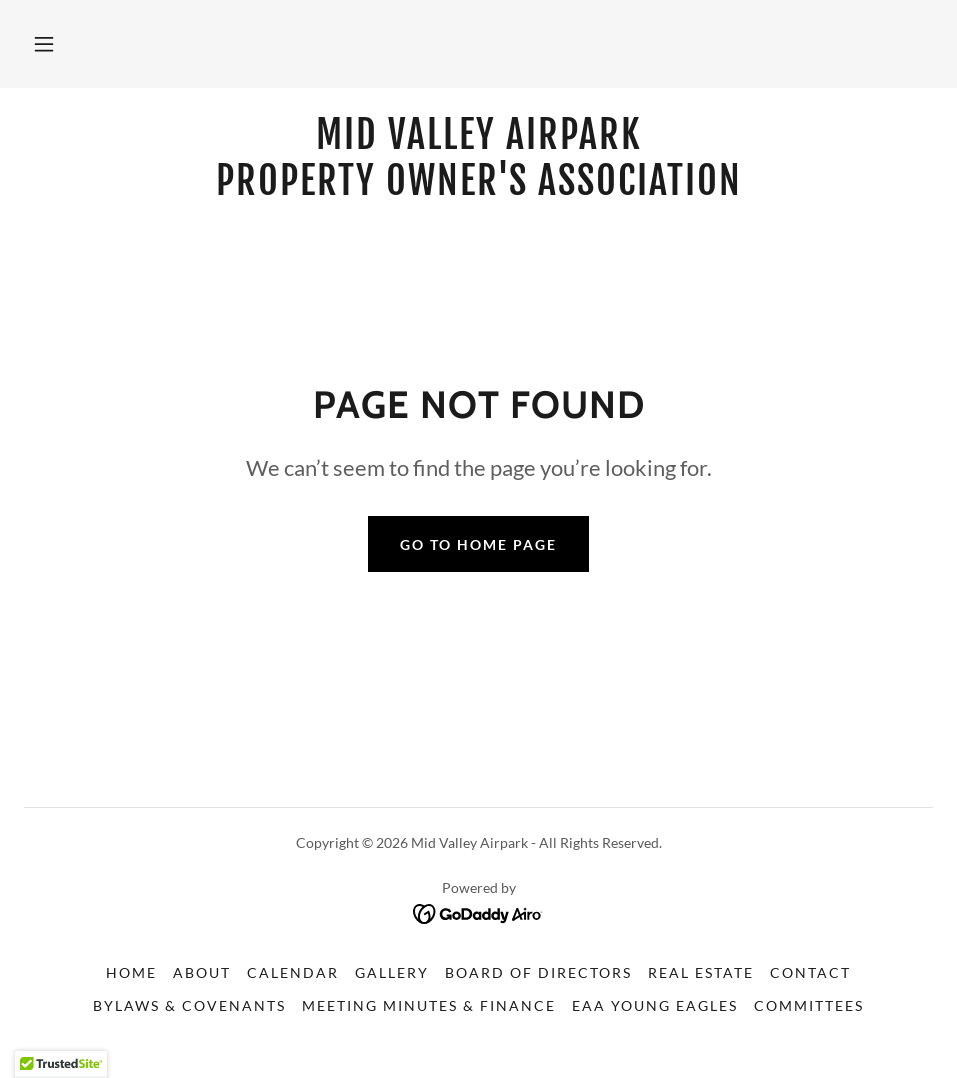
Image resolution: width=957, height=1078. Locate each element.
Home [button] (131, 972)
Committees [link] (809, 1005)
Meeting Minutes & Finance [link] (429, 1005)
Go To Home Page (478, 544)
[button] (44, 44)
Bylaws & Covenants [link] (189, 1005)
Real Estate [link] (701, 972)
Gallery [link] (392, 972)
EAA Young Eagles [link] (655, 1005)
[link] (478, 188)
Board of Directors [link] (538, 972)
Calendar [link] (293, 972)
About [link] (202, 972)
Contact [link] (810, 972)
